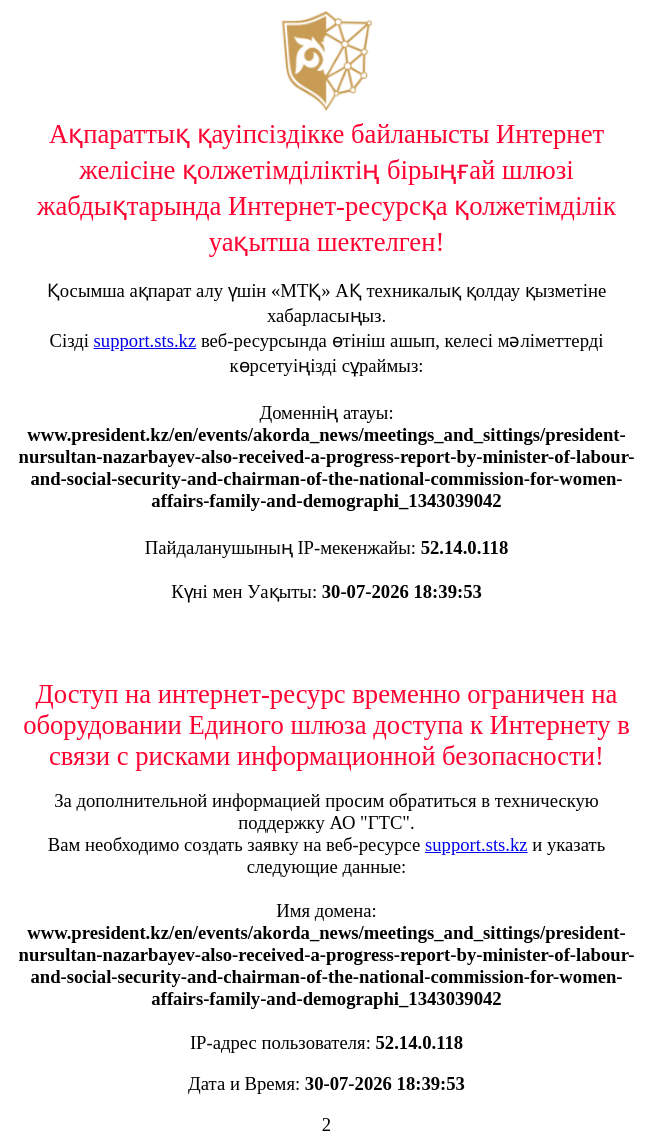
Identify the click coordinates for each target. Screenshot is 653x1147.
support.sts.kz (145, 340)
